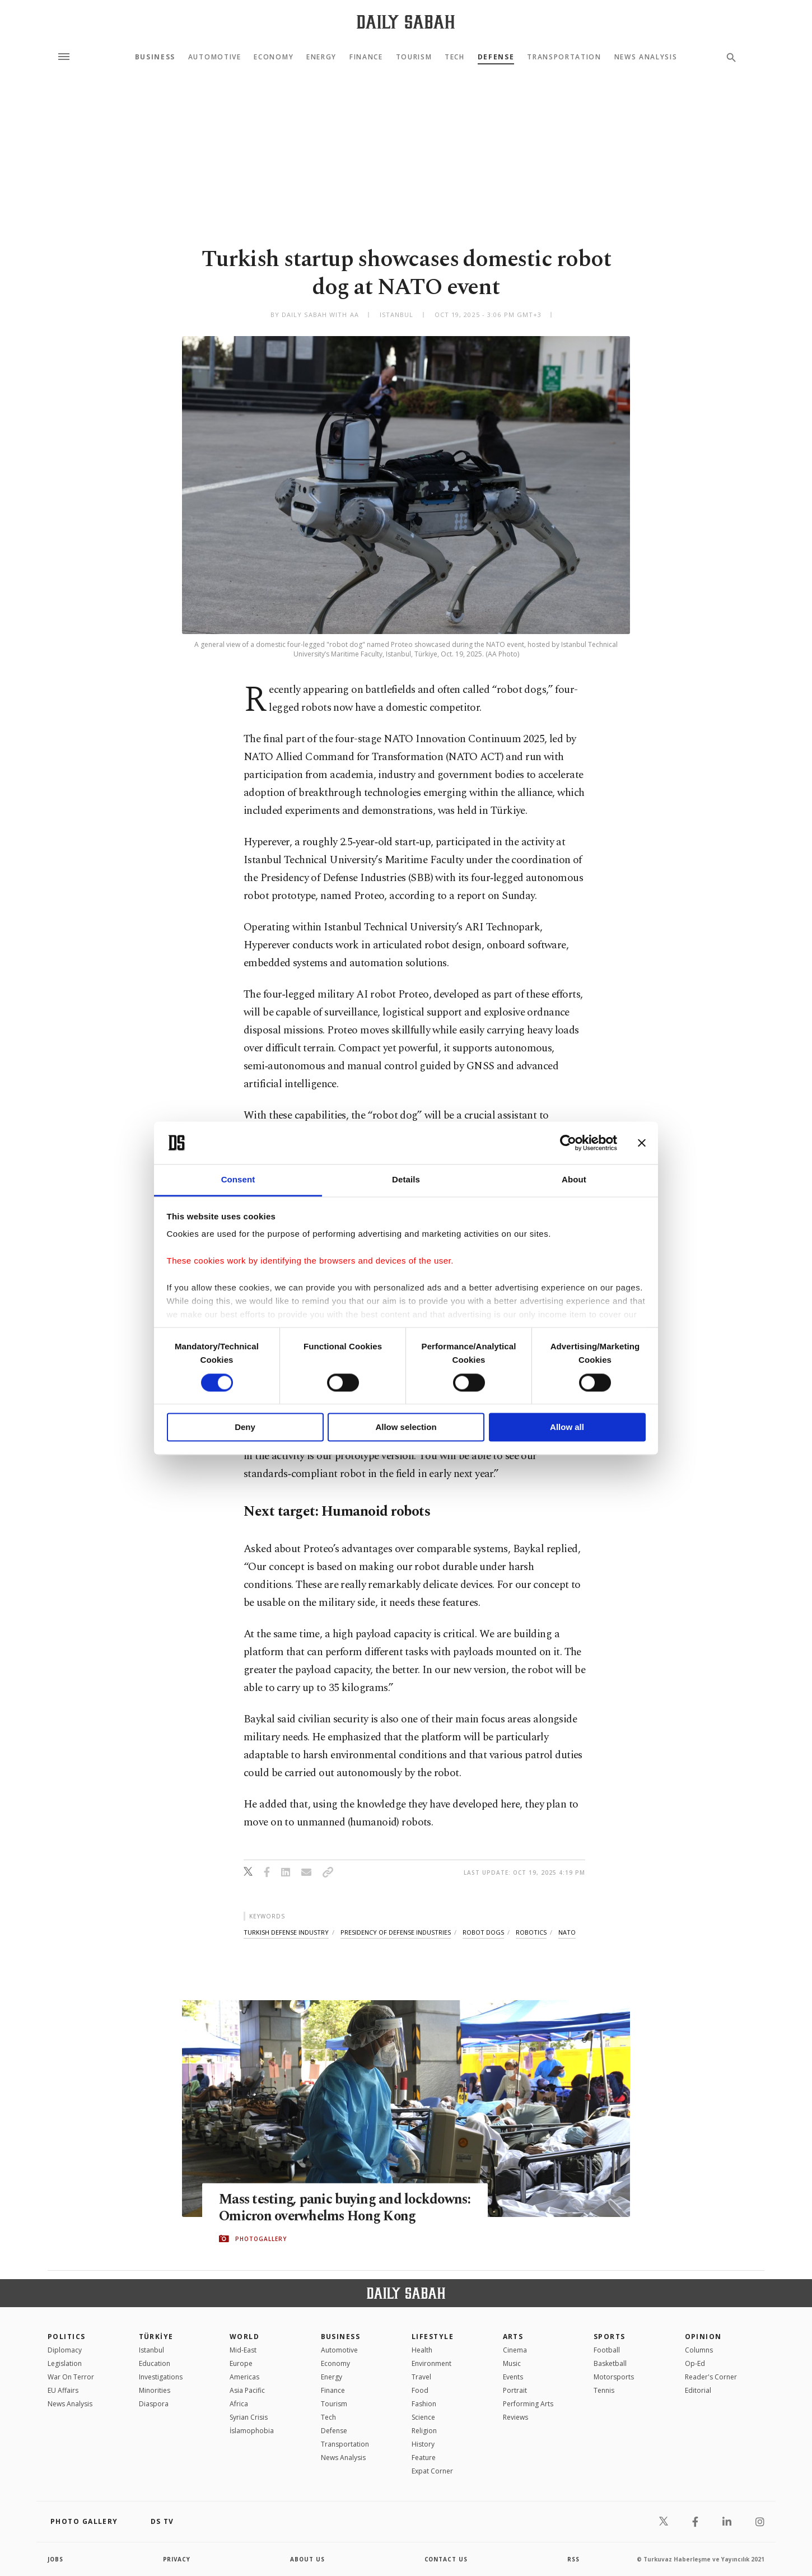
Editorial (698, 2390)
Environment (431, 2363)
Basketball (610, 2363)
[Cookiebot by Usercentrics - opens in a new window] (568, 1142)
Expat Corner (432, 2471)
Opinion (703, 2336)
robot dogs (483, 1932)
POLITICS (67, 2336)
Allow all (567, 1427)
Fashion (424, 2404)
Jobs (56, 2559)
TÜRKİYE (156, 2336)
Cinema (515, 2350)
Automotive (214, 57)
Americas (244, 2377)
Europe (241, 2363)
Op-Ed (695, 2363)
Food (420, 2390)
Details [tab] (406, 1180)
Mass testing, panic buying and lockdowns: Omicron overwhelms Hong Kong (337, 2208)
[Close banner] (642, 1143)
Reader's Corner (711, 2377)
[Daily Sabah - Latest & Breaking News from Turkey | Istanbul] (406, 22)
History (423, 2444)
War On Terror (71, 2377)
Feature (424, 2457)
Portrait (515, 2390)
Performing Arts (528, 2404)
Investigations (161, 2377)
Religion (424, 2430)
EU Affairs (63, 2390)
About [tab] (574, 1180)
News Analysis (646, 57)
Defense (496, 57)
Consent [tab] (238, 1180)
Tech (455, 57)
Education (154, 2363)
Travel (421, 2377)
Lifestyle (433, 2336)
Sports (610, 2336)
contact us (446, 2559)
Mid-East (243, 2350)
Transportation (564, 57)
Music (512, 2363)
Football (607, 2350)
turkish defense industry (286, 1932)
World (244, 2336)
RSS (573, 2559)
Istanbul (151, 2350)
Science (423, 2417)
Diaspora (154, 2404)
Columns (699, 2350)
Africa (239, 2404)
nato (567, 1932)
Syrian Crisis (249, 2417)
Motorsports (614, 2377)
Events (513, 2377)
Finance (366, 57)
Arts (513, 2336)
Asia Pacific (247, 2390)
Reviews (515, 2417)
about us (307, 2559)
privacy (177, 2559)
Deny (245, 1427)
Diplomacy (65, 2350)
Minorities (154, 2390)
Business (155, 57)
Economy (273, 57)
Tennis (604, 2390)
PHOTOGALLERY (261, 2247)
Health (422, 2350)
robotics (531, 1932)
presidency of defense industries (395, 1932)
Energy (321, 57)
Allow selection (405, 1427)
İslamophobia (252, 2430)
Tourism (414, 57)
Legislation (65, 2363)
